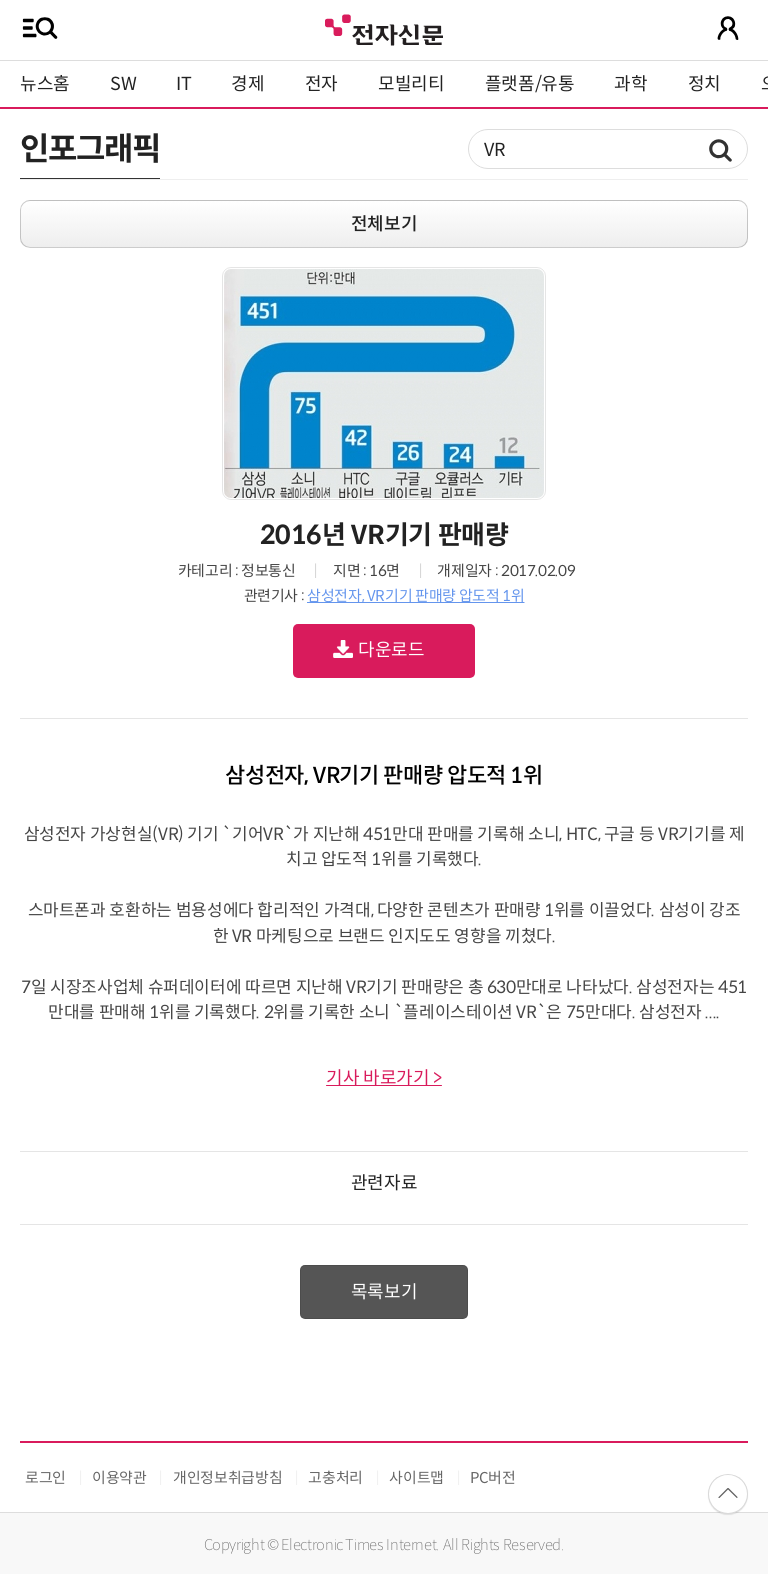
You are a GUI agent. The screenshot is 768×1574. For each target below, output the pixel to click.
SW (123, 84)
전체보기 (384, 224)
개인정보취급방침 (227, 1477)
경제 (247, 84)
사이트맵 (416, 1477)
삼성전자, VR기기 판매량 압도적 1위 (415, 595)
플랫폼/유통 (530, 84)
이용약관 (119, 1477)
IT (183, 84)
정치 (704, 84)
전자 (321, 84)
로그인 (45, 1477)
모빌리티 (411, 84)
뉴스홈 (45, 84)
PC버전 (493, 1477)
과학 (630, 84)
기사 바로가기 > (384, 1078)
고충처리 (335, 1477)
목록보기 (384, 1292)
